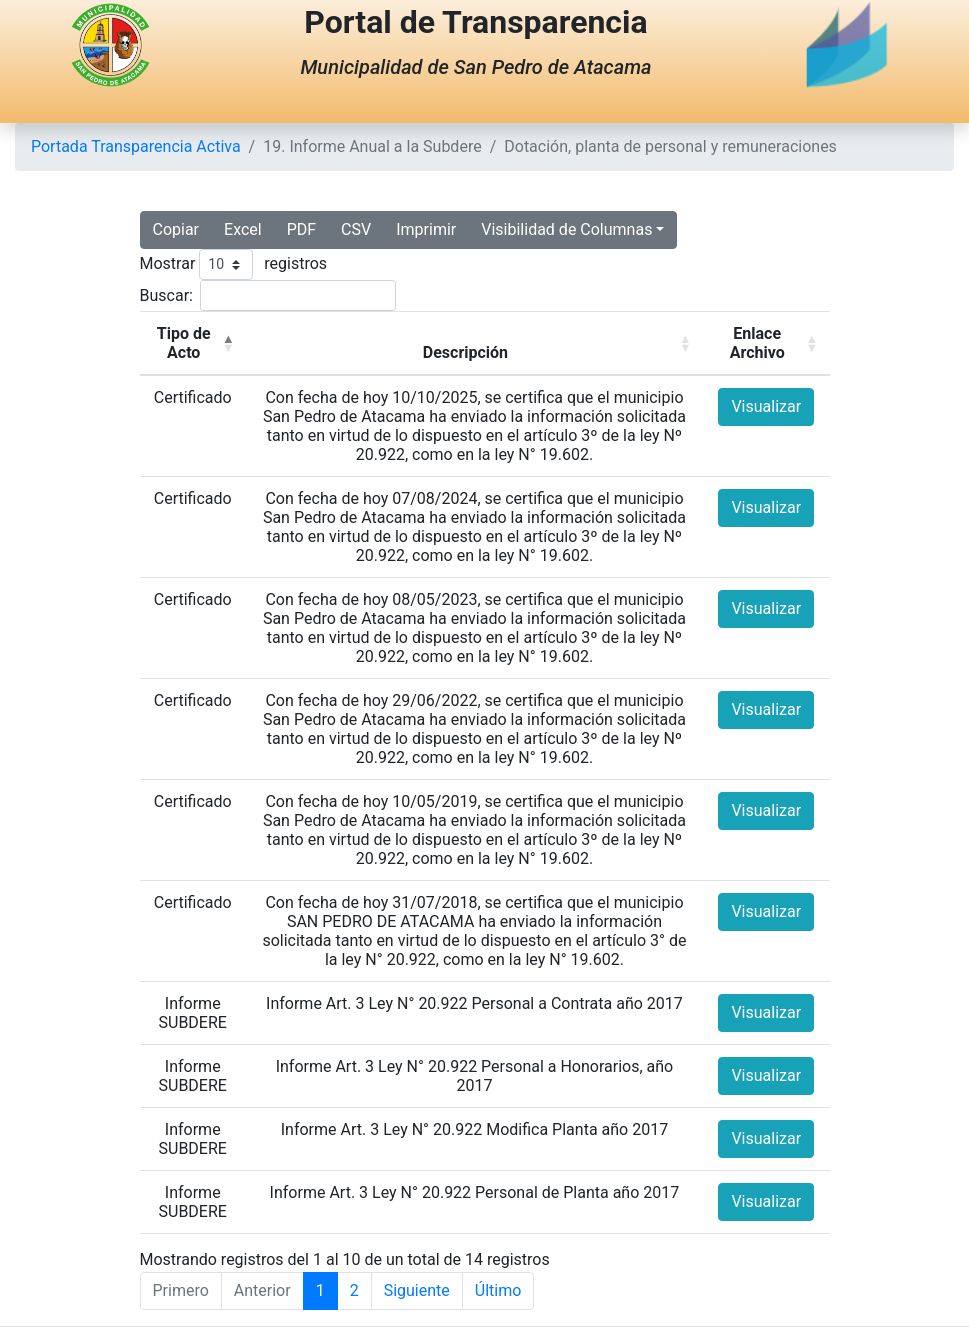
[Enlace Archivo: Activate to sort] (766, 344)
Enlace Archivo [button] (757, 343)
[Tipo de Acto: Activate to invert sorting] (193, 344)
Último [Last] (498, 1290)
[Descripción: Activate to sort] (474, 344)
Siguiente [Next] (417, 1290)
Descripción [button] (465, 352)
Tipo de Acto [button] (184, 343)
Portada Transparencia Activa (136, 146)
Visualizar (766, 406)
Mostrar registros (234, 264)
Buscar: (166, 295)
